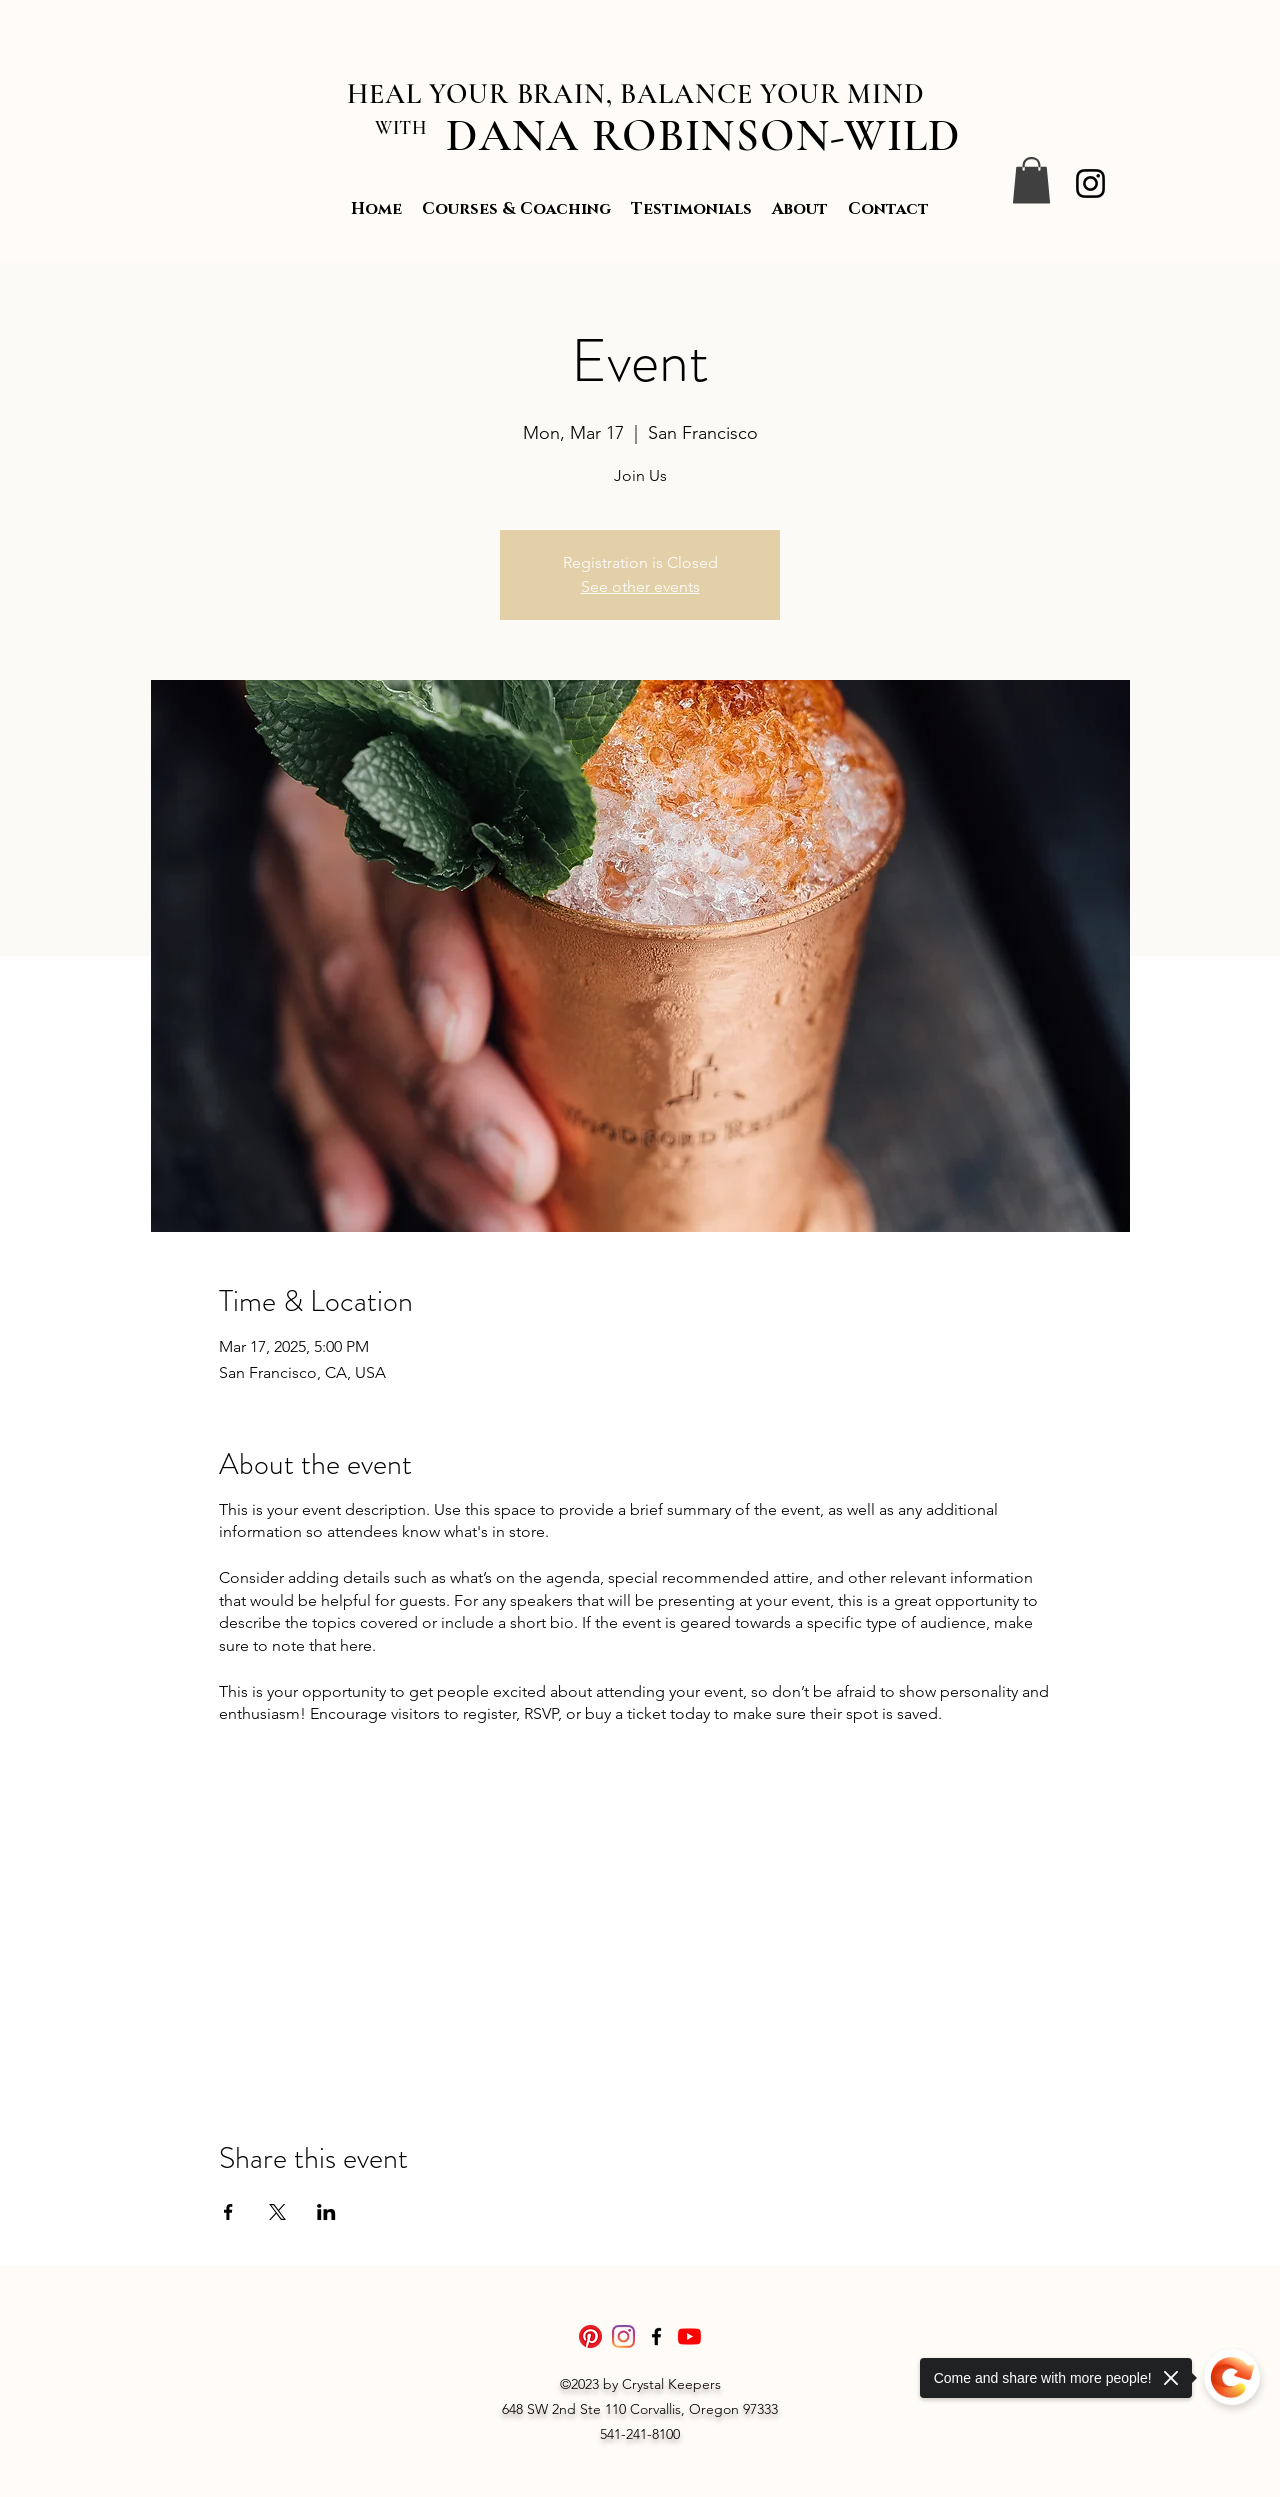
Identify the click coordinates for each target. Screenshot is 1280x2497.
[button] (1031, 180)
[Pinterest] (590, 2336)
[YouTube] (689, 2336)
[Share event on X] (277, 2212)
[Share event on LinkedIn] (326, 2212)
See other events (640, 586)
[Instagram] (1090, 183)
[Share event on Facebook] (228, 2212)
